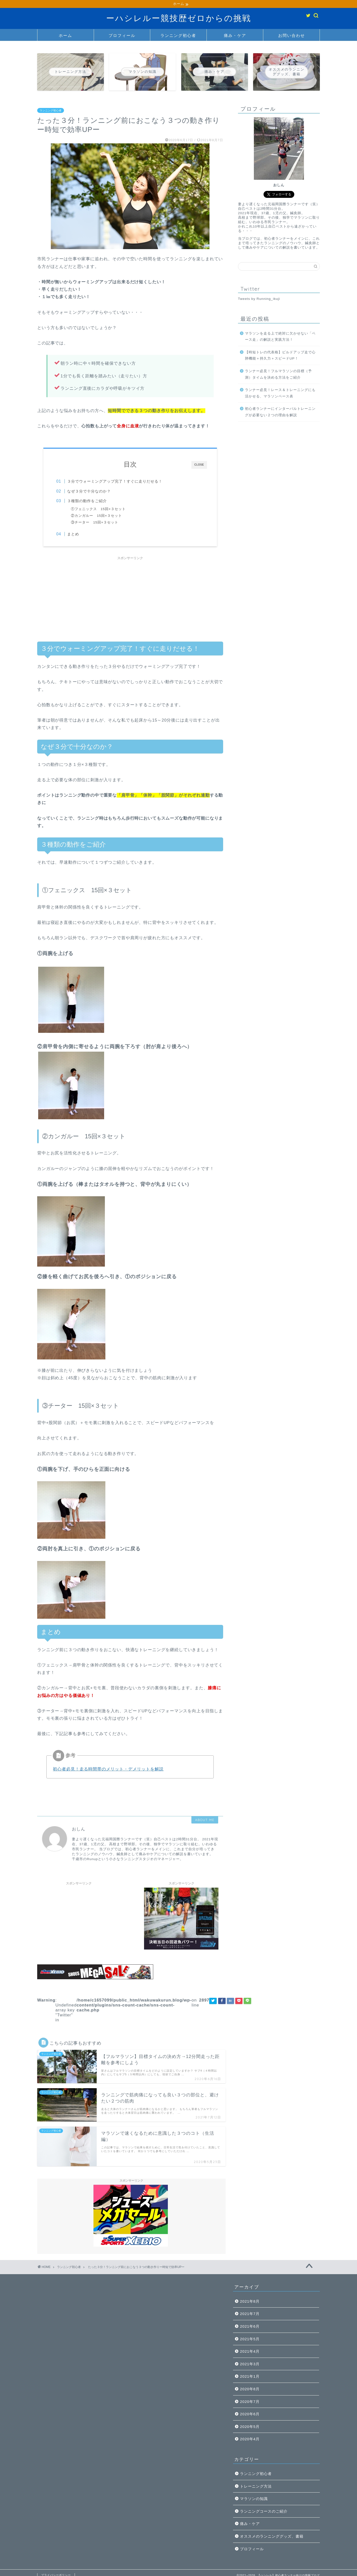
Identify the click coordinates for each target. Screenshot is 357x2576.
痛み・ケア (235, 35)
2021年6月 (250, 2328)
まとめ (77, 535)
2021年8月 (250, 2303)
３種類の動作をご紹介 (90, 501)
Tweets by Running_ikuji (259, 299)
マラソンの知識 (254, 2500)
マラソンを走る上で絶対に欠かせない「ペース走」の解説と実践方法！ (280, 337)
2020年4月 (250, 2441)
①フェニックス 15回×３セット (101, 509)
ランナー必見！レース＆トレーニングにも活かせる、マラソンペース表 (280, 394)
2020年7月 (250, 2403)
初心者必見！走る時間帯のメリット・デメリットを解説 (108, 1771)
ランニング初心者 (178, 35)
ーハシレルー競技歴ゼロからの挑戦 (178, 18)
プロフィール (122, 35)
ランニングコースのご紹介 (264, 2513)
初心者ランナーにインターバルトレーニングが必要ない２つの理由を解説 (280, 412)
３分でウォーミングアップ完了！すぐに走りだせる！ (118, 481)
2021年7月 (250, 2315)
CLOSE (199, 465)
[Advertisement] (130, 598)
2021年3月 (250, 2365)
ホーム (65, 35)
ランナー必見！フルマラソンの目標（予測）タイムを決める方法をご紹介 (278, 375)
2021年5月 (250, 2340)
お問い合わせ (291, 35)
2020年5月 (250, 2428)
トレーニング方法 (256, 2488)
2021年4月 (250, 2353)
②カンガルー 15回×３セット (99, 516)
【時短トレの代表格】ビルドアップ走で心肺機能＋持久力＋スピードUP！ (280, 356)
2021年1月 (250, 2378)
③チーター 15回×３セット (97, 522)
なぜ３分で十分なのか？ (92, 491)
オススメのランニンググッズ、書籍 (271, 2538)
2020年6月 (250, 2416)
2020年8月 (250, 2390)
